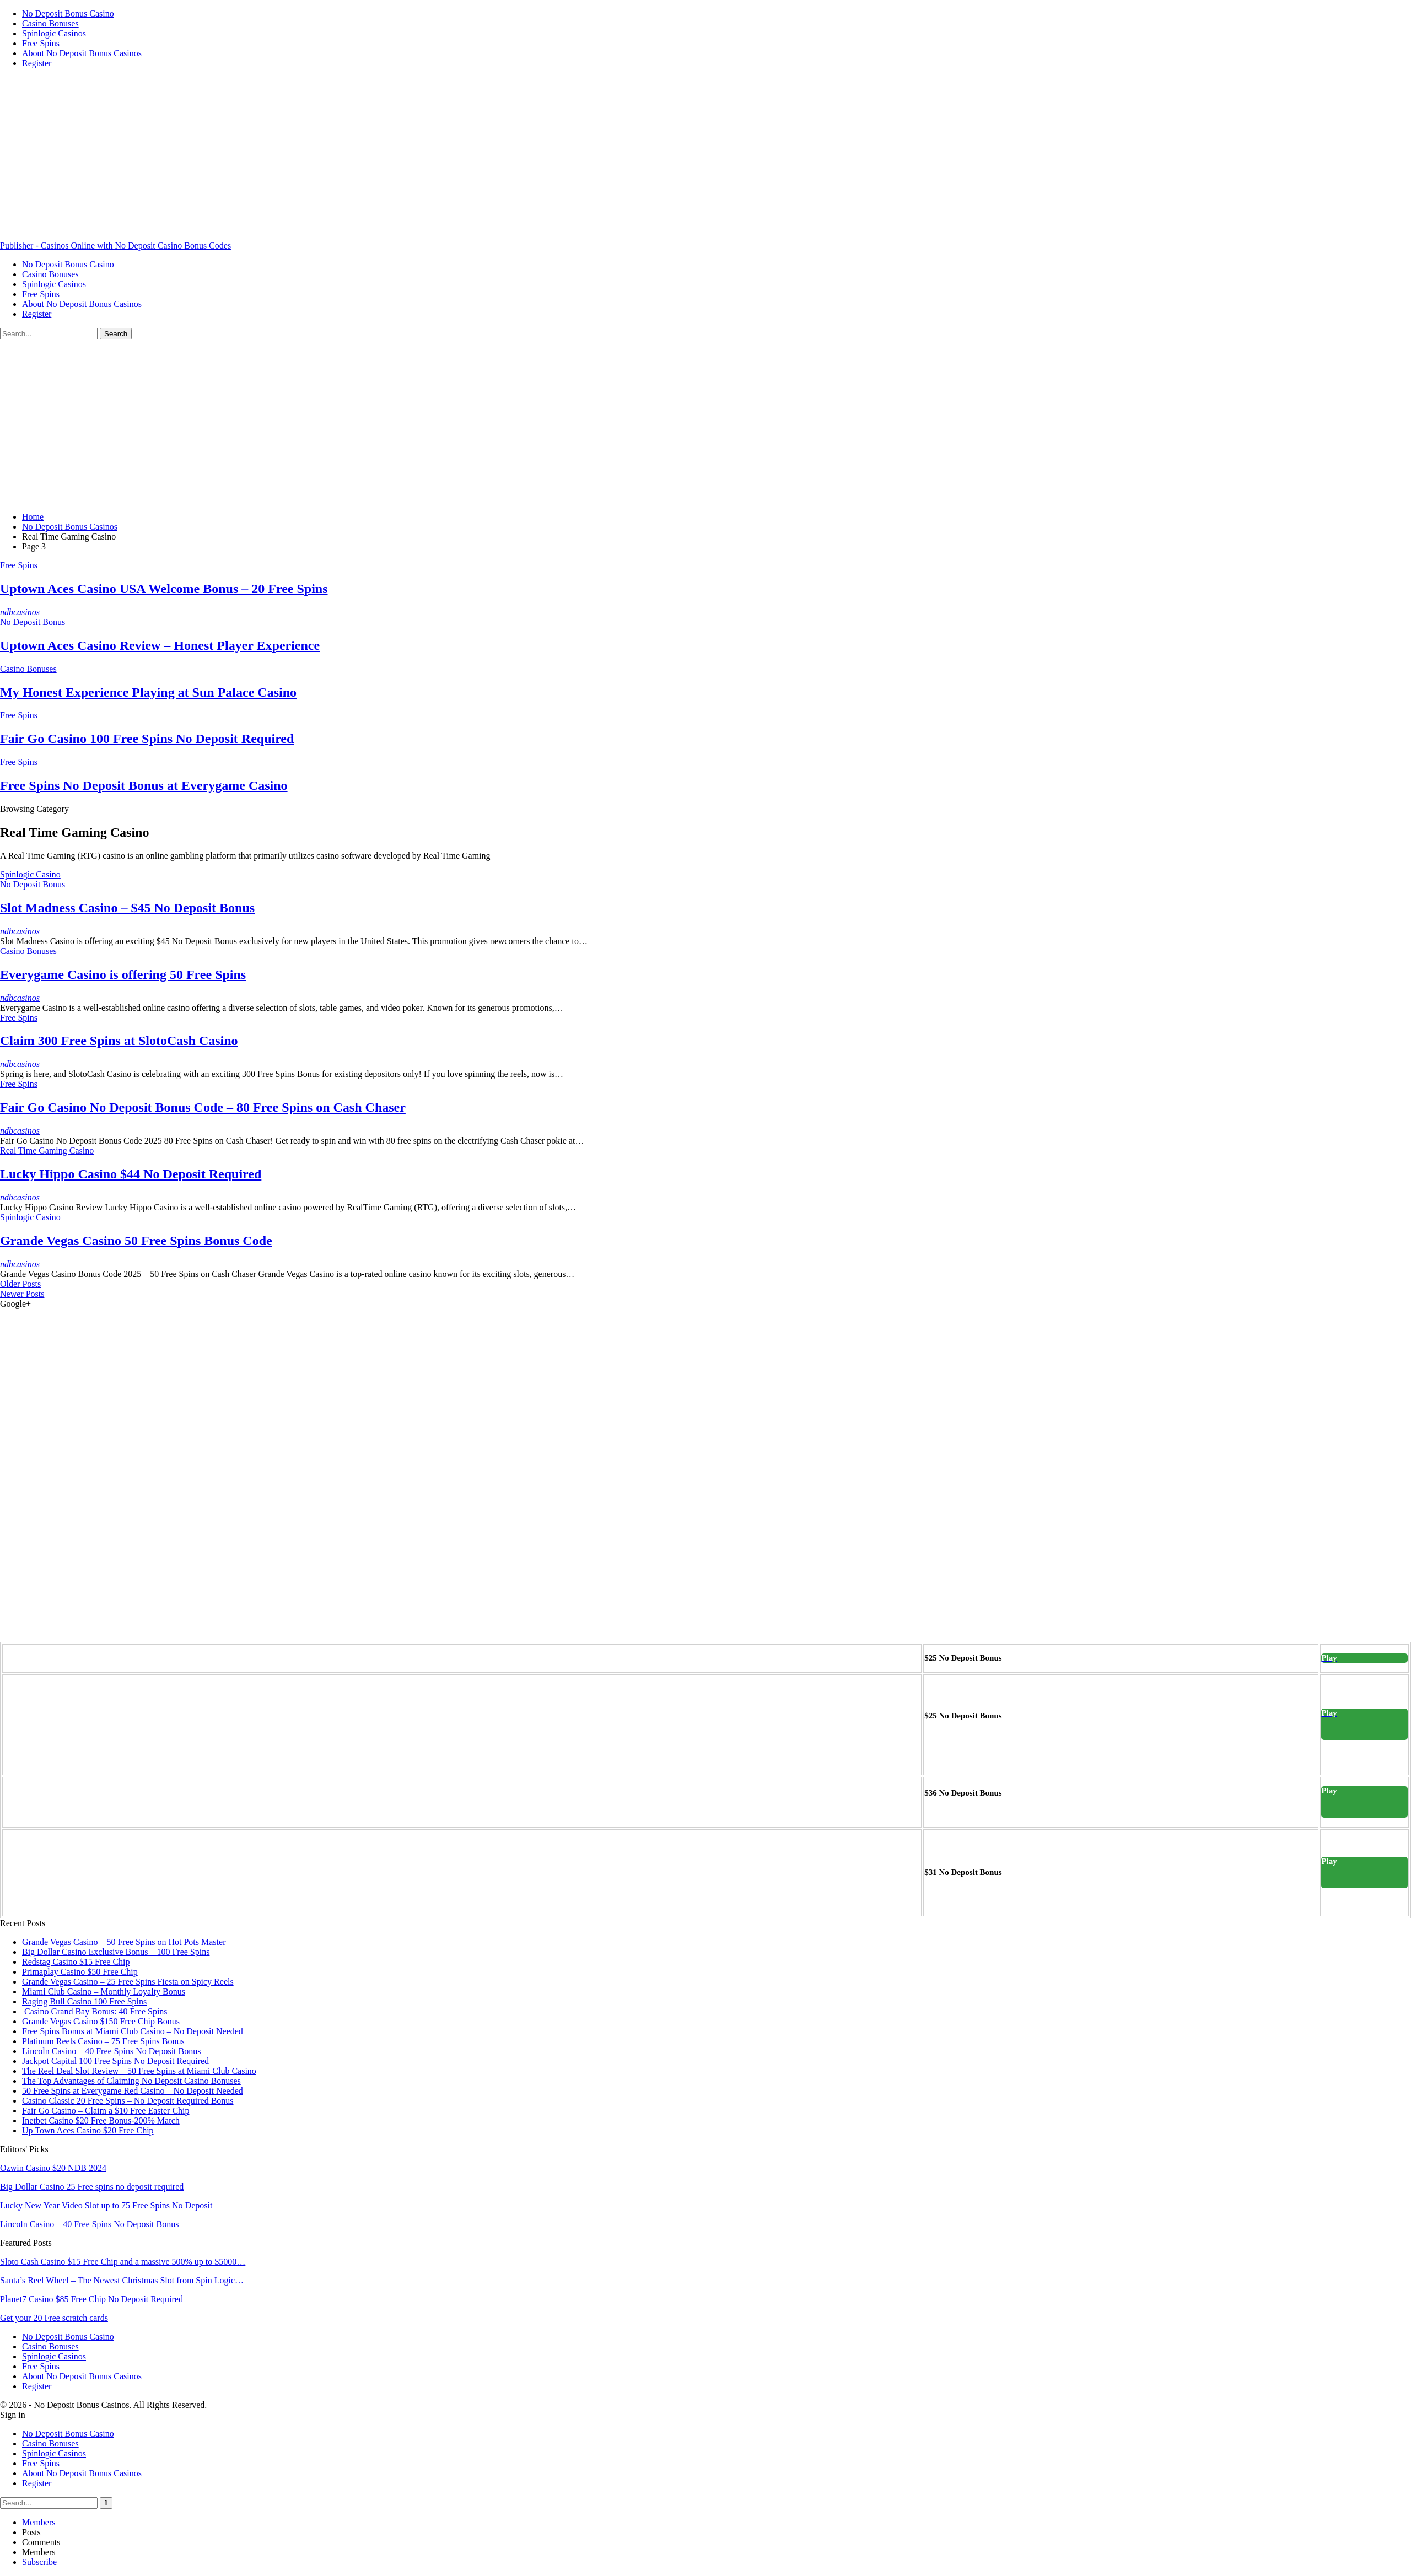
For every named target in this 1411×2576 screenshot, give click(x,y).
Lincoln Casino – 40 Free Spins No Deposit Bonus (111, 2051)
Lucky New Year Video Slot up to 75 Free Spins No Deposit (106, 2205)
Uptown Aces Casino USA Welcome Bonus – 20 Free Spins (164, 588)
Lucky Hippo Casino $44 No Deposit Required (130, 1174)
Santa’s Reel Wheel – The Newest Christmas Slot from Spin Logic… (122, 2280)
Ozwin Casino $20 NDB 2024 (53, 2168)
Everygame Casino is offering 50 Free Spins (123, 974)
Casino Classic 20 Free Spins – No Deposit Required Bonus (128, 2100)
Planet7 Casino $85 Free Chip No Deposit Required (91, 2299)
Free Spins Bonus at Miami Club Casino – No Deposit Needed (132, 2031)
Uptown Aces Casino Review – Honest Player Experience (160, 645)
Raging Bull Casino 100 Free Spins (84, 2001)
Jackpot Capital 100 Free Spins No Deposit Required (115, 2061)
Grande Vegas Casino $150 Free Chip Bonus (101, 2021)
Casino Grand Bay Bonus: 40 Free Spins (95, 2011)
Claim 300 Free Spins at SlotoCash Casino (119, 1040)
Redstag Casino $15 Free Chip (76, 1961)
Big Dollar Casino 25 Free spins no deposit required (92, 2186)
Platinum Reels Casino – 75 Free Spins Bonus (103, 2041)
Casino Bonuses (50, 23)
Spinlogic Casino (30, 874)
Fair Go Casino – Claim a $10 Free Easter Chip (106, 2110)
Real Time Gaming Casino (47, 1150)
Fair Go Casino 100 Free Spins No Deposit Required (147, 738)
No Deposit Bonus (32, 622)
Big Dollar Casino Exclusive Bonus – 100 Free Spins (115, 1952)
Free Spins (41, 43)
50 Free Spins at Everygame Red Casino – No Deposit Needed (132, 2090)
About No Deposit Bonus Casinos (82, 53)
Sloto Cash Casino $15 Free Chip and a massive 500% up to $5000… (122, 2261)
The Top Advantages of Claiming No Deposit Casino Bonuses (131, 2080)
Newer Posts (22, 1293)
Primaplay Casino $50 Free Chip (80, 1971)
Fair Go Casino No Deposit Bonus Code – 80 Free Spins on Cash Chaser (203, 1107)
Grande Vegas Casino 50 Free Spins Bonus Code (136, 1240)
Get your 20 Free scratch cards (54, 2317)
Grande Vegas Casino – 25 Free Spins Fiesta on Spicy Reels (128, 1981)
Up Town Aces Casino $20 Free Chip (88, 2130)
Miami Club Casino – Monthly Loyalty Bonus (103, 1991)
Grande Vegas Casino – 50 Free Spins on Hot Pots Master (123, 1942)
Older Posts (20, 1284)
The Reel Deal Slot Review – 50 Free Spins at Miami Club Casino (139, 2071)
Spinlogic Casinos (54, 33)
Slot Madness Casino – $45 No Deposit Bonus (127, 908)
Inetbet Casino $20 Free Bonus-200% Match (101, 2120)
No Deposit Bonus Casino (68, 13)
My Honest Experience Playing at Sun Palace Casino (148, 692)
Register (36, 63)
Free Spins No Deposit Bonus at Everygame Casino (144, 785)
